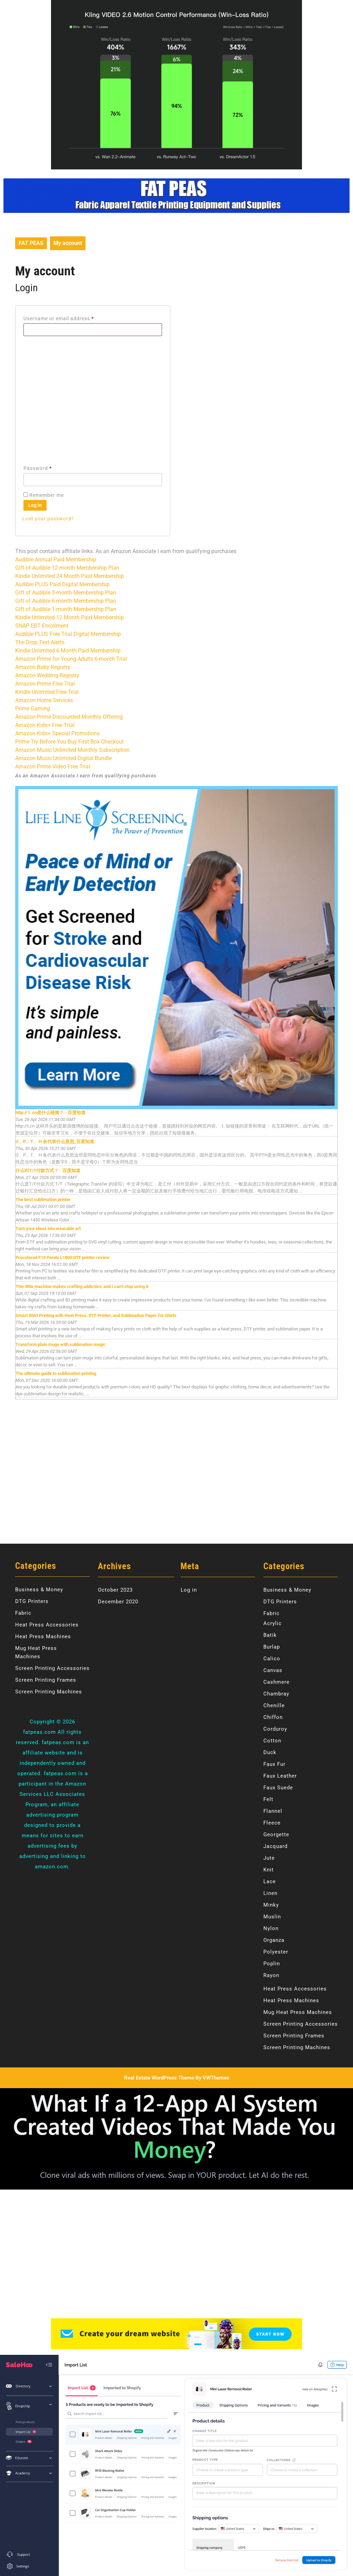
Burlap (271, 1647)
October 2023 (115, 1590)
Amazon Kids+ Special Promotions (57, 733)
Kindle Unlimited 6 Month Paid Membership (68, 650)
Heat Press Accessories (47, 1625)
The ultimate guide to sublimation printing (56, 1373)
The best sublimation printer (43, 1199)
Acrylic (272, 1623)
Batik (270, 1635)
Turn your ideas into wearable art (48, 1228)
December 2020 (118, 1602)
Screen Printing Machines (48, 1692)
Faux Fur (274, 1764)
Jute (269, 1858)
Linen (270, 1893)
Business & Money (39, 1589)
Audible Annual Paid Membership (55, 559)
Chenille (274, 1705)
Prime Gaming (32, 708)
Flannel (272, 1811)
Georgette (276, 1834)
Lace (269, 1881)
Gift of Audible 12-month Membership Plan (67, 567)
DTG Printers (32, 1601)
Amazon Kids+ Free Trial (44, 725)
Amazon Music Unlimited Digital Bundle (63, 758)
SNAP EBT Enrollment (41, 625)
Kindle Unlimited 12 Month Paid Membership (69, 617)
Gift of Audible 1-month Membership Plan (65, 609)
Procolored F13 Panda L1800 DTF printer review (63, 1257)
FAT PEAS (31, 243)
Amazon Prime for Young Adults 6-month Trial (71, 659)
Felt (268, 1799)
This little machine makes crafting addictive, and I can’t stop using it (82, 1286)
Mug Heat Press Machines (297, 2012)
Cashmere (276, 1682)
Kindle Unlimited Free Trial (47, 692)
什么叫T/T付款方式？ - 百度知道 (48, 1170)
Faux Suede (278, 1787)
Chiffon (273, 1717)
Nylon (271, 1928)
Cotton (272, 1741)
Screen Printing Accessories (52, 1668)
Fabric (23, 1613)
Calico (271, 1658)
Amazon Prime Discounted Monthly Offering (69, 717)
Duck (269, 1752)
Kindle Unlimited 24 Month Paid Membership (69, 576)
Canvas (272, 1670)
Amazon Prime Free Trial (45, 683)
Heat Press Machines (43, 1636)
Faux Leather (280, 1776)
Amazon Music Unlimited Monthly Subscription (72, 750)
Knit (268, 1870)
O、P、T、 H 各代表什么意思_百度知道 (55, 1141)
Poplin (271, 1963)
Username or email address (69, 317)
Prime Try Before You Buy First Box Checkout (69, 741)
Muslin (272, 1917)
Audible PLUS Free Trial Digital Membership (68, 634)
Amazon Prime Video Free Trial (52, 766)
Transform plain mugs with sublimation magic (60, 1344)
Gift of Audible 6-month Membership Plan (65, 601)
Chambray (276, 1694)
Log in (35, 505)
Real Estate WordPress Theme (159, 2078)
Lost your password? (48, 518)
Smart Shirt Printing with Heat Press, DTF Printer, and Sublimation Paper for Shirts (96, 1315)
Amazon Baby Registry (42, 667)
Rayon (271, 1975)
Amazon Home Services (44, 700)
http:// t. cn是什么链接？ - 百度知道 (50, 1112)
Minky (271, 1905)
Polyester (275, 1952)
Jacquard (275, 1846)
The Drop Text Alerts (39, 642)
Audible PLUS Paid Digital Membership (62, 584)
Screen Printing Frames (45, 1680)
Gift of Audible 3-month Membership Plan (65, 592)
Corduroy (275, 1729)
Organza (273, 1940)
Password (48, 467)
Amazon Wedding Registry (47, 675)
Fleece (272, 1823)
